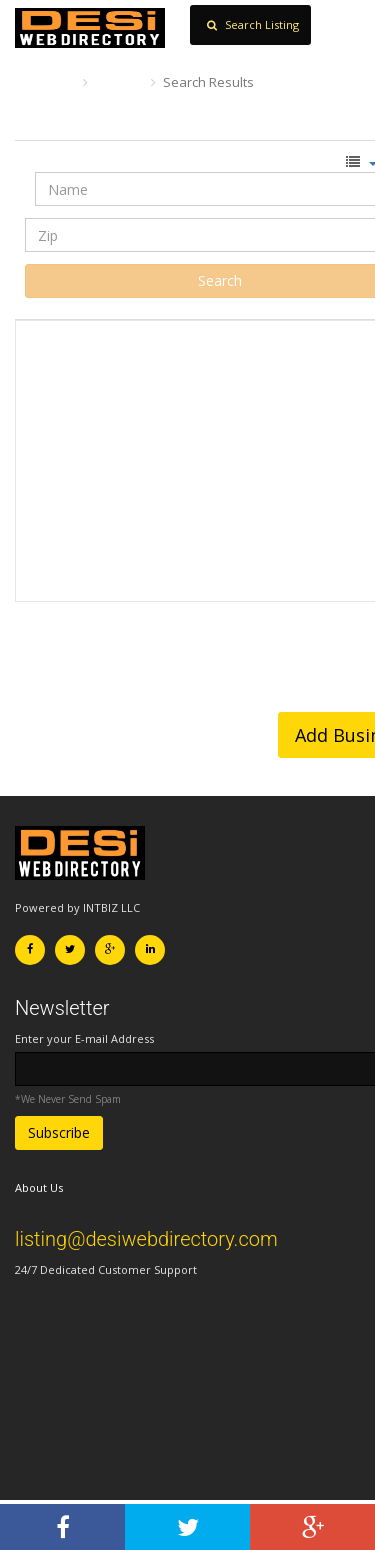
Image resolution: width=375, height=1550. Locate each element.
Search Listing (253, 24)
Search (119, 82)
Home (44, 82)
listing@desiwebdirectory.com (146, 1239)
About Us (39, 1187)
